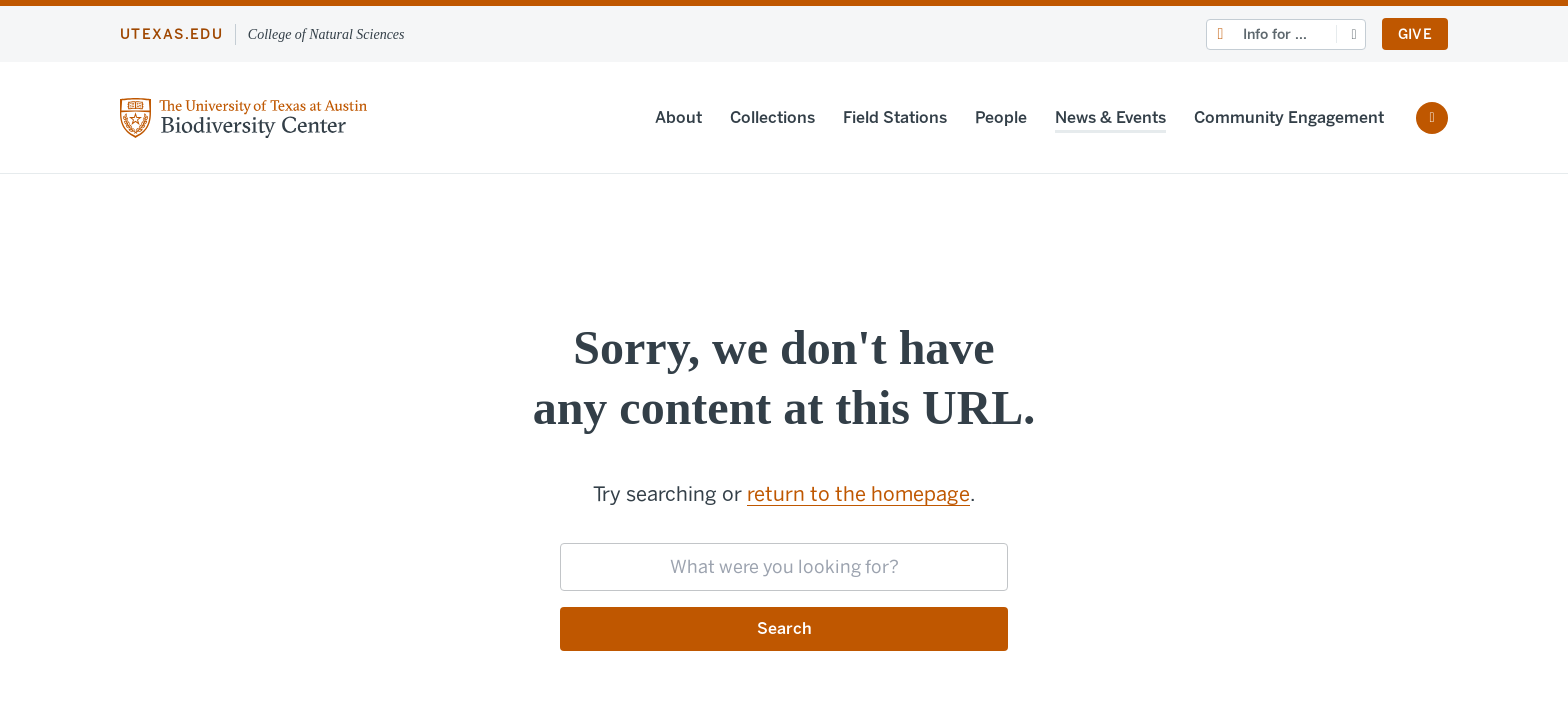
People (1001, 117)
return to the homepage (858, 494)
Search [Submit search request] (784, 628)
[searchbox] (784, 567)
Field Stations (895, 117)
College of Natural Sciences (326, 34)
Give (1415, 34)
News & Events (1110, 117)
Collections (772, 117)
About (678, 117)
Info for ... (1275, 34)
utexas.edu (171, 34)
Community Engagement (1289, 117)
